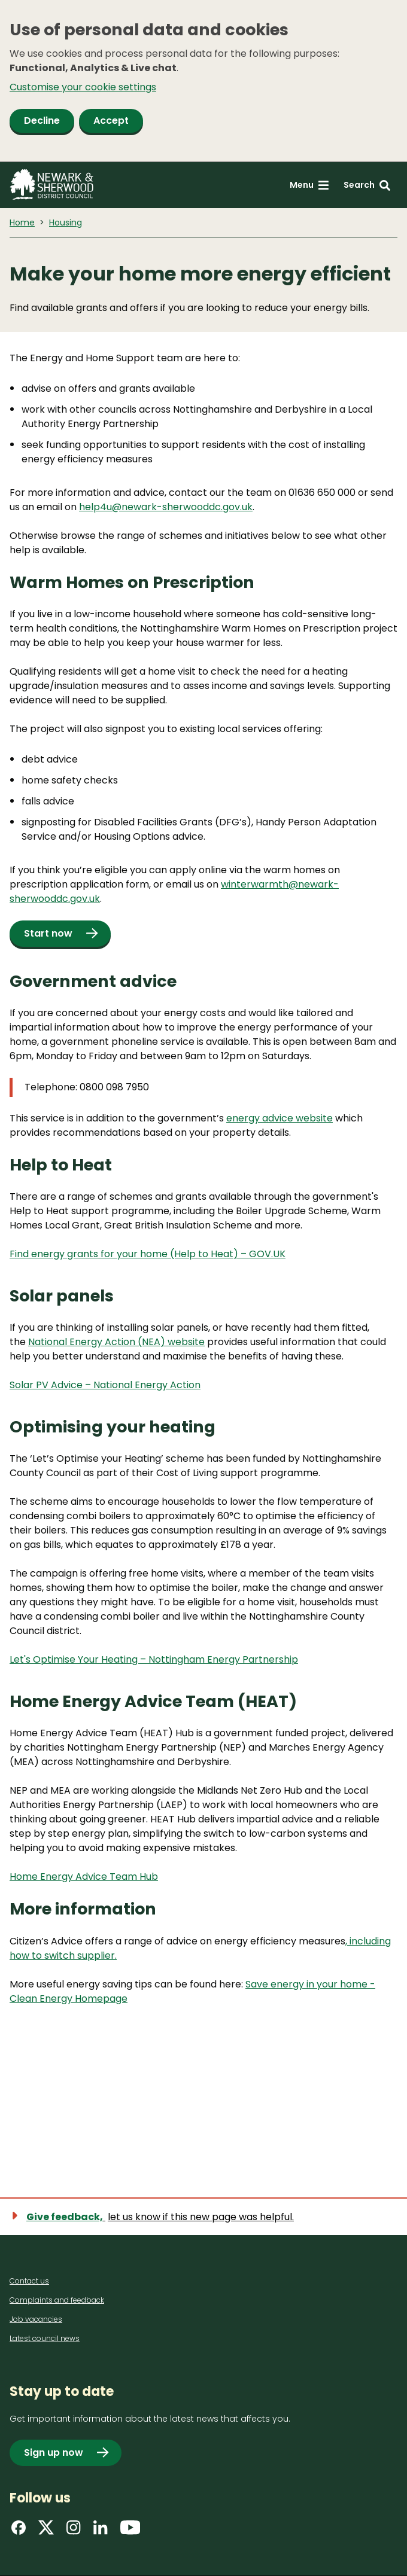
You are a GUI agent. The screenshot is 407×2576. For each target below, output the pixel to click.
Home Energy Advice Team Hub (84, 1876)
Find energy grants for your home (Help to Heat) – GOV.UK (147, 1254)
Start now (48, 933)
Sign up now (53, 2452)
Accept (111, 120)
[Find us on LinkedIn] (101, 2531)
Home (22, 222)
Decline (42, 120)
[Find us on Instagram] (74, 2531)
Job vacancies (36, 2319)
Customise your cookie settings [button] (83, 87)
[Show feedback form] (159, 2217)
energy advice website (279, 1118)
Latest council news (45, 2338)
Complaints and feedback (57, 2300)
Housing (65, 222)
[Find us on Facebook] (19, 2531)
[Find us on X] (46, 2531)
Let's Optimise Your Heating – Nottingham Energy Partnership (154, 1659)
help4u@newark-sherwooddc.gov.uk (166, 507)
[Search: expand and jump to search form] (366, 185)
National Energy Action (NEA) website (116, 1342)
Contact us (29, 2281)
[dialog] (203, 81)
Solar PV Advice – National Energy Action (105, 1385)
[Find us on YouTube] (130, 2531)
